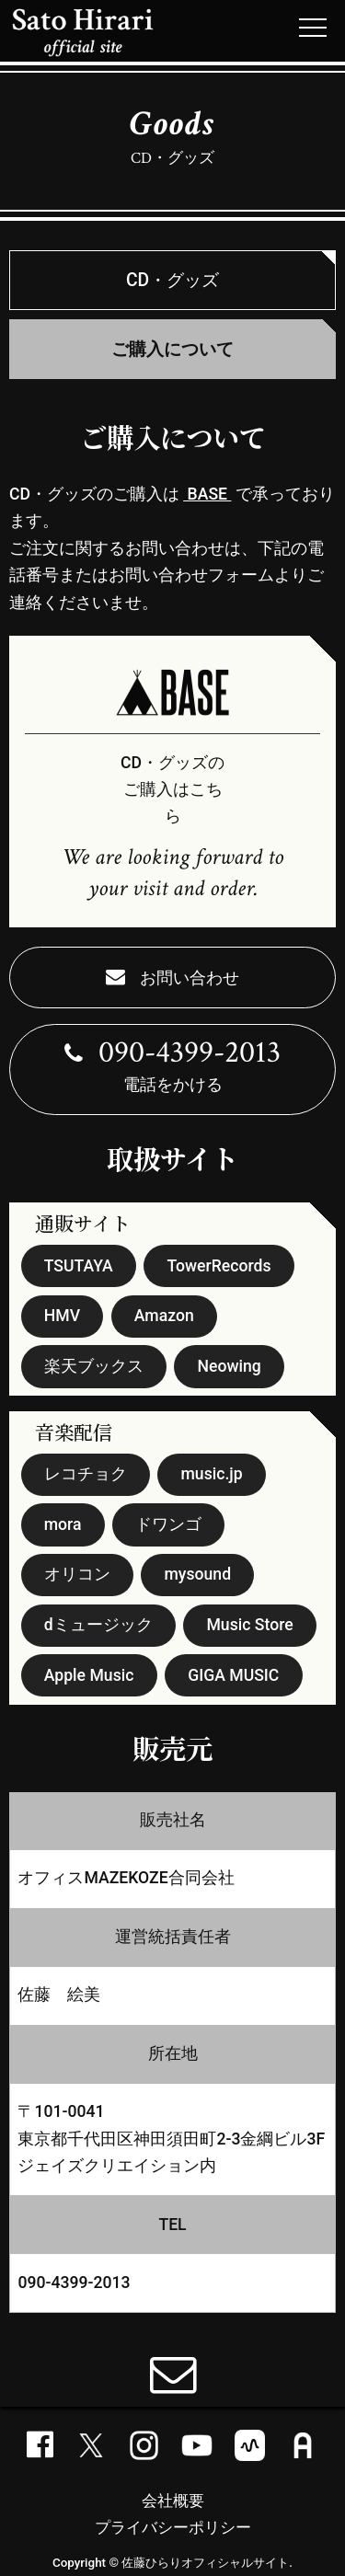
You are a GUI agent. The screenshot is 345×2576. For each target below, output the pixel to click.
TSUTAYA (78, 1266)
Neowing (229, 1366)
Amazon (164, 1315)
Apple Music (89, 1675)
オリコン (77, 1574)
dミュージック (98, 1625)
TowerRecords (218, 1266)
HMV (62, 1315)
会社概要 (173, 2500)
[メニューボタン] (313, 28)
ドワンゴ (168, 1524)
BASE (207, 494)
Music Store (249, 1625)
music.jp (212, 1474)
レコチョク (85, 1474)
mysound (198, 1574)
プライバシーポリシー (173, 2527)
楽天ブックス (94, 1366)
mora (63, 1524)
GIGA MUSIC (233, 1675)
